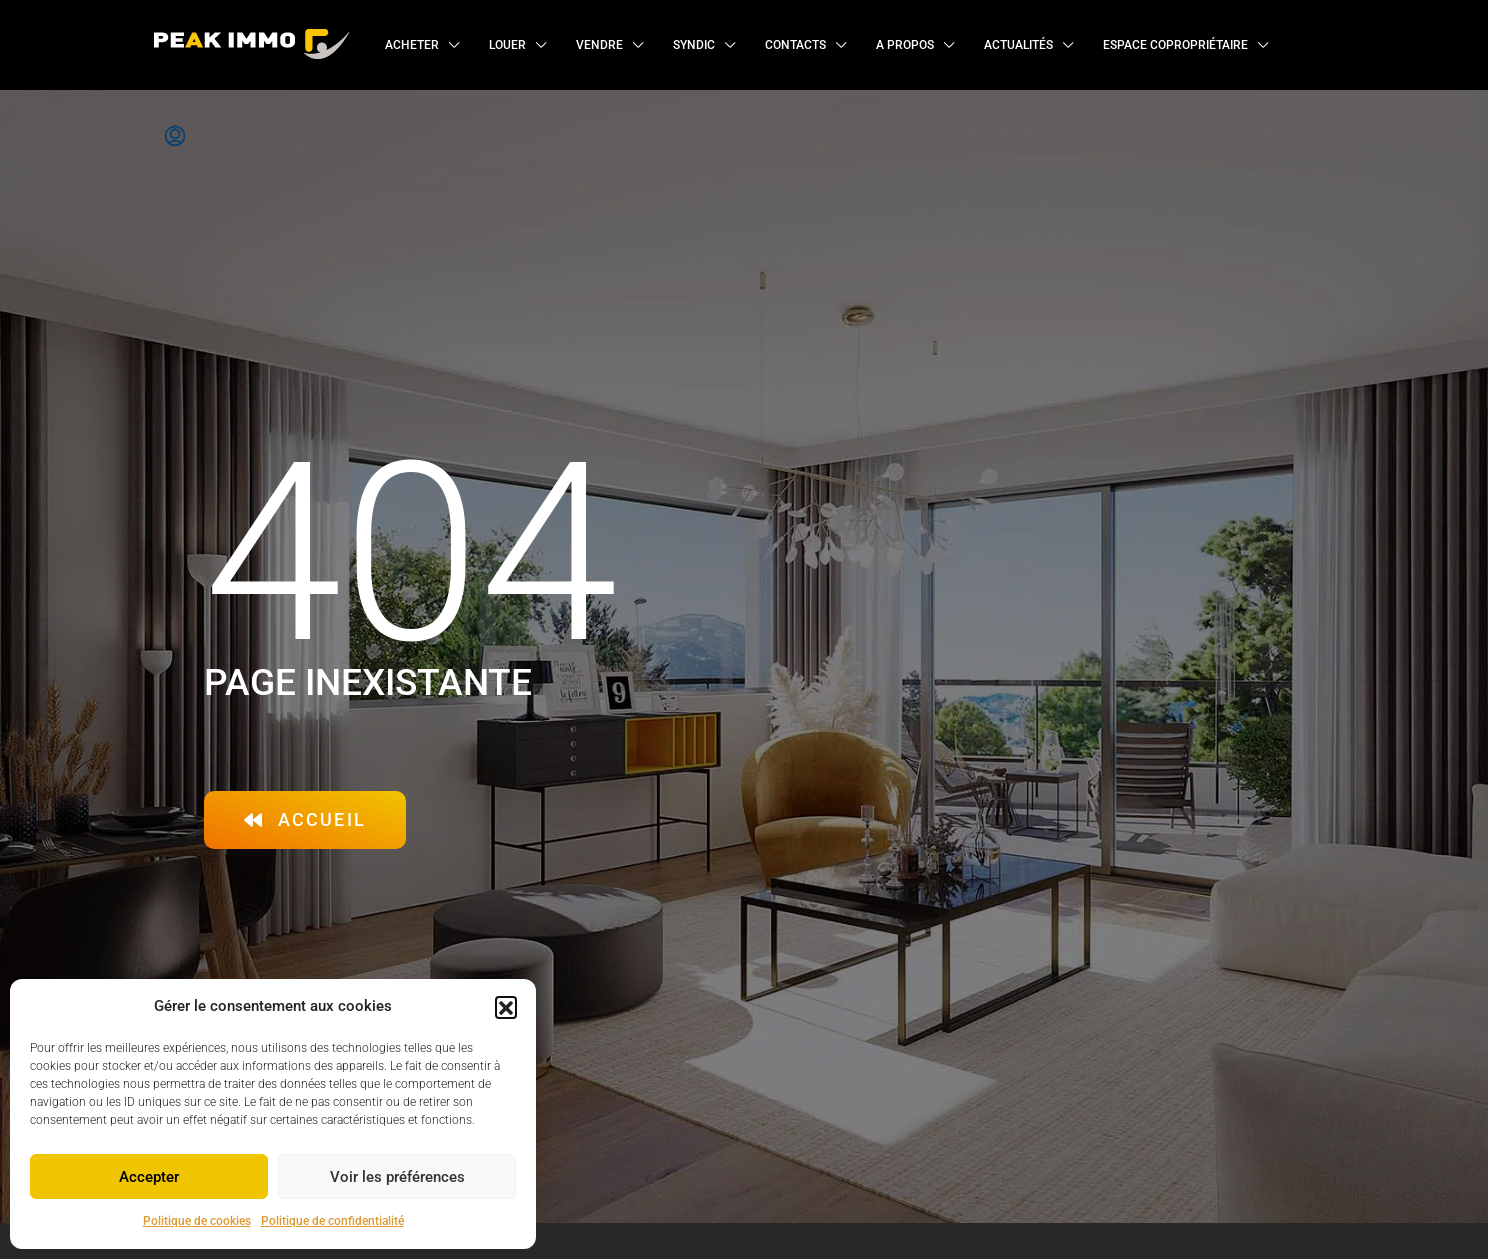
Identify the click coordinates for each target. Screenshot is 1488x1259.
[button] (506, 1007)
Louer (507, 45)
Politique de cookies (197, 1221)
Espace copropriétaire (1175, 45)
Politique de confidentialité (332, 1221)
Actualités (1018, 45)
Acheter (412, 45)
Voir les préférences (397, 1177)
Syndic (694, 45)
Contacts (795, 45)
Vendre (599, 45)
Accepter (149, 1177)
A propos (905, 45)
